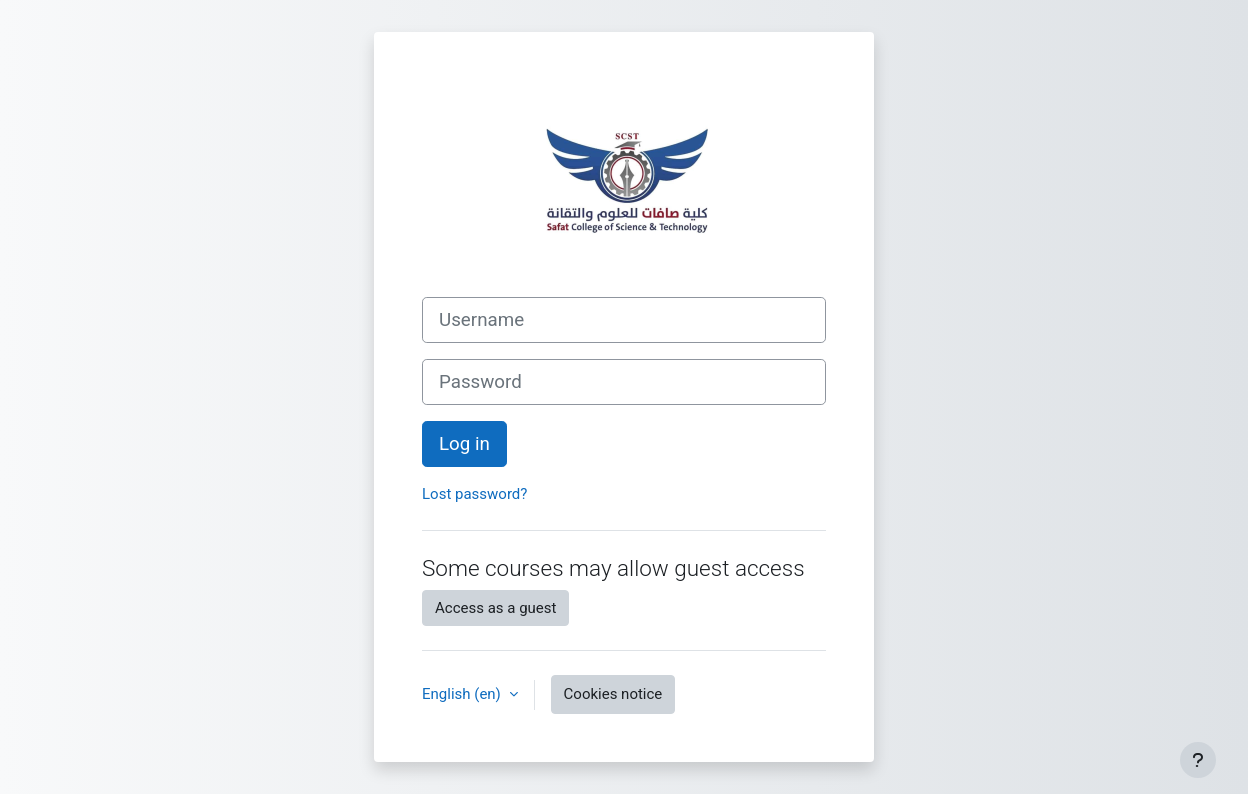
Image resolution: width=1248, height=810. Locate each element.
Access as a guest (495, 608)
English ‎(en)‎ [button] (463, 694)
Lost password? (474, 494)
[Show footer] (1198, 760)
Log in (464, 444)
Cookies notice (613, 694)
